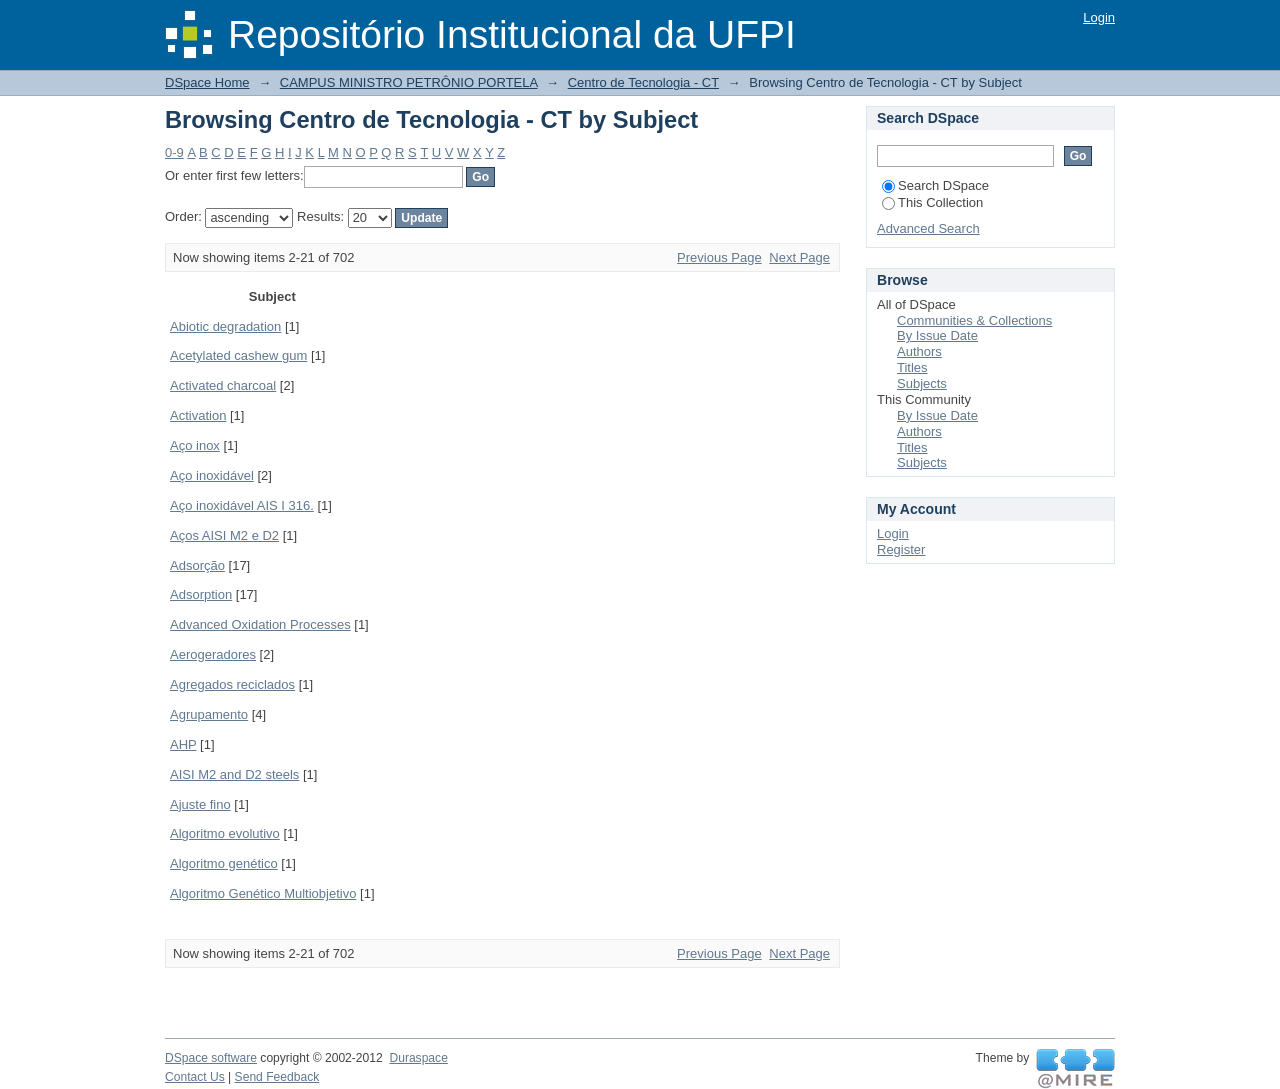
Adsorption (201, 594)
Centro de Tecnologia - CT (643, 82)
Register (901, 549)
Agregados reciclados (232, 684)
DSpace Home (207, 82)
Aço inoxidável (212, 475)
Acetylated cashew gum (238, 355)
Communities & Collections (974, 320)
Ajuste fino (200, 804)
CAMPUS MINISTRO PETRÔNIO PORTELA (409, 82)
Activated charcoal (223, 385)
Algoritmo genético (224, 863)
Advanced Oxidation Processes (260, 624)
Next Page (799, 257)
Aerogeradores (213, 654)
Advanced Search (928, 228)
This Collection (932, 202)
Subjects (922, 383)
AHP (183, 744)
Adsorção (197, 565)
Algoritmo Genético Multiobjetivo (263, 893)
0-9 (174, 152)
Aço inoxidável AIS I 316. (242, 505)
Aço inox (195, 445)
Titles (912, 367)
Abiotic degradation (225, 326)
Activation (198, 415)
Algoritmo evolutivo (225, 833)
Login (1099, 17)
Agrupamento (209, 714)
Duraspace (418, 1058)
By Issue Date (937, 335)
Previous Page (719, 257)
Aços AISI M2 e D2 (224, 535)
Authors (919, 351)
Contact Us (195, 1077)
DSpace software (211, 1058)
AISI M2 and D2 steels (234, 774)
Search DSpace (935, 185)
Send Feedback (277, 1077)
